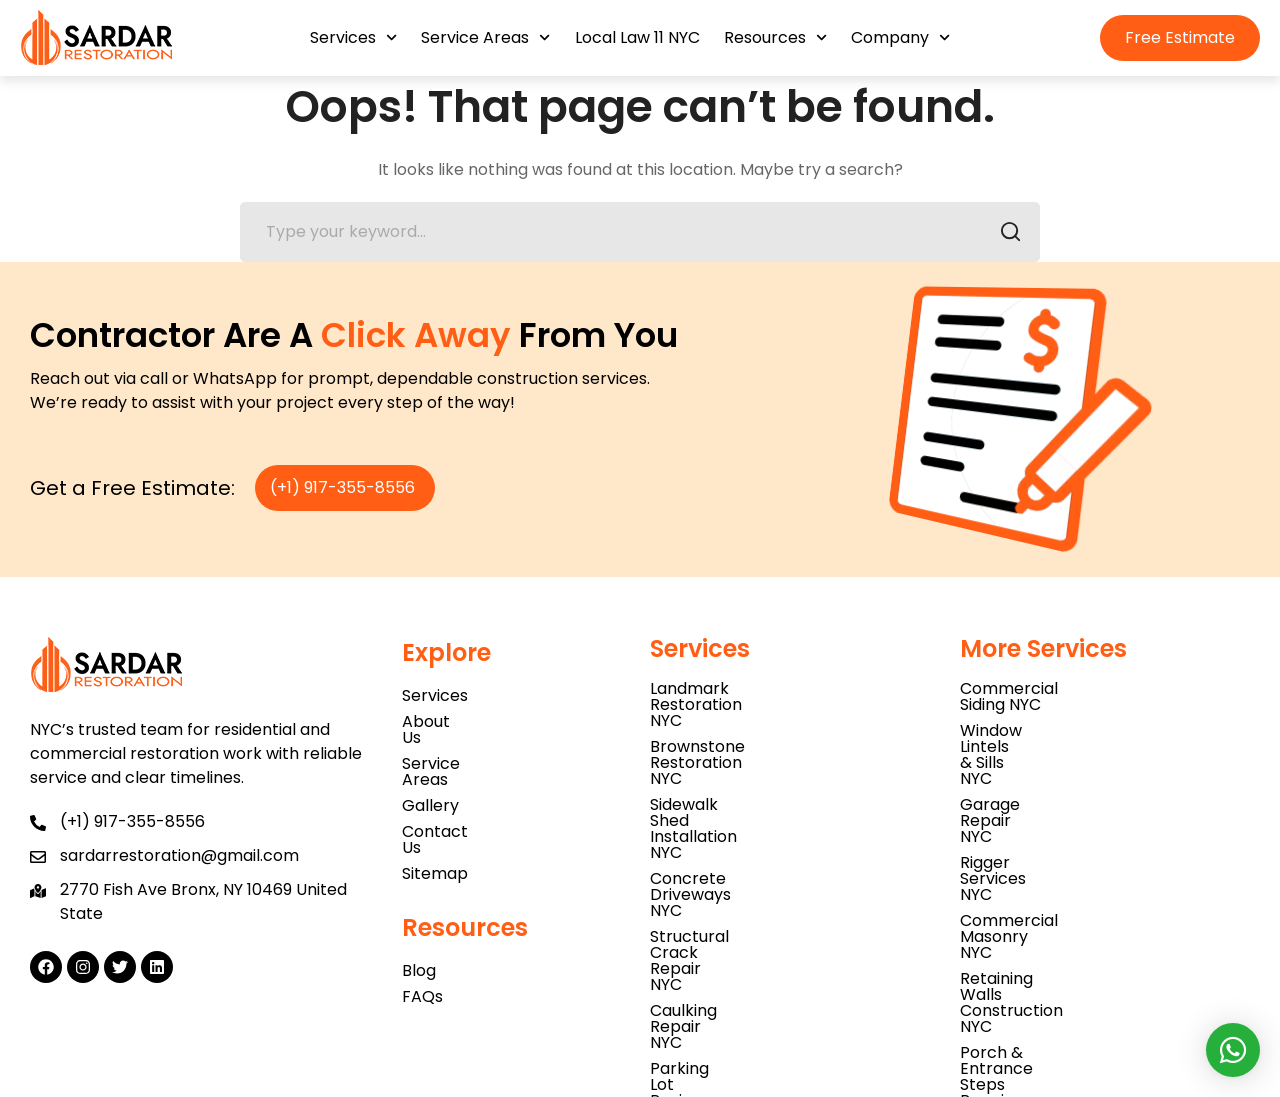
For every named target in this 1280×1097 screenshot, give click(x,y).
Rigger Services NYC (1038, 766)
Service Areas (485, 37)
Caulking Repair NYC (729, 818)
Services (353, 37)
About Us (437, 721)
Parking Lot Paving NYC (739, 844)
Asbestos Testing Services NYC (770, 870)
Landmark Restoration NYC (755, 688)
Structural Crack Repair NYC (761, 792)
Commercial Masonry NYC (1063, 792)
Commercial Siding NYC (1051, 688)
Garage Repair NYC (1035, 740)
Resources (775, 37)
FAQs (422, 948)
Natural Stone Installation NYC (767, 896)
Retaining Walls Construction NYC (1091, 818)
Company (900, 37)
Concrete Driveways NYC (748, 766)
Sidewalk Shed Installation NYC (769, 740)
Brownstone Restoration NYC (763, 714)
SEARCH (1004, 234)
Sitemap (435, 825)
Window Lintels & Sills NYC (1059, 714)
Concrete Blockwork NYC (1059, 870)
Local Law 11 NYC (637, 37)
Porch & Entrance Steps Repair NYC (1100, 844)
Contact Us (446, 799)
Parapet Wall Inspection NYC (763, 922)
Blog (419, 922)
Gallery (430, 773)
